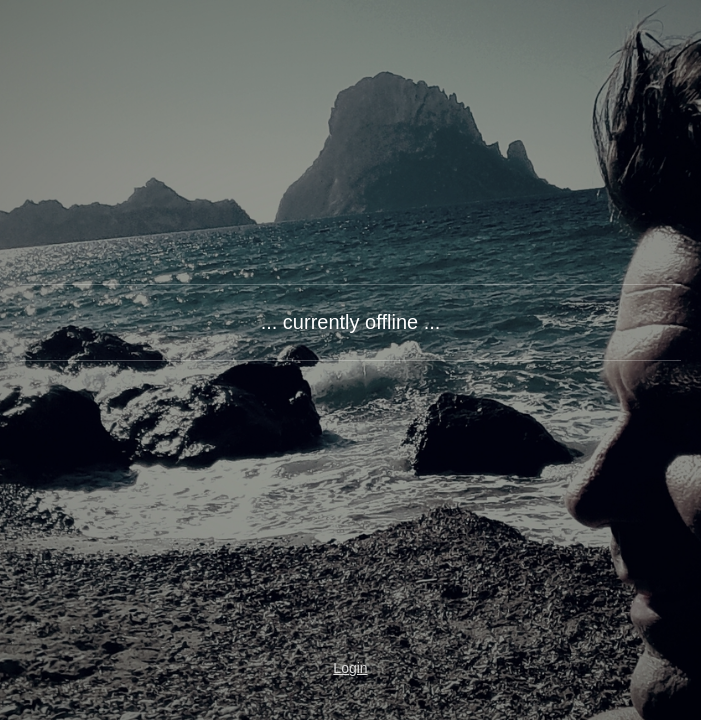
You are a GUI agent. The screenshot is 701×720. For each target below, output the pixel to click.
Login (350, 668)
